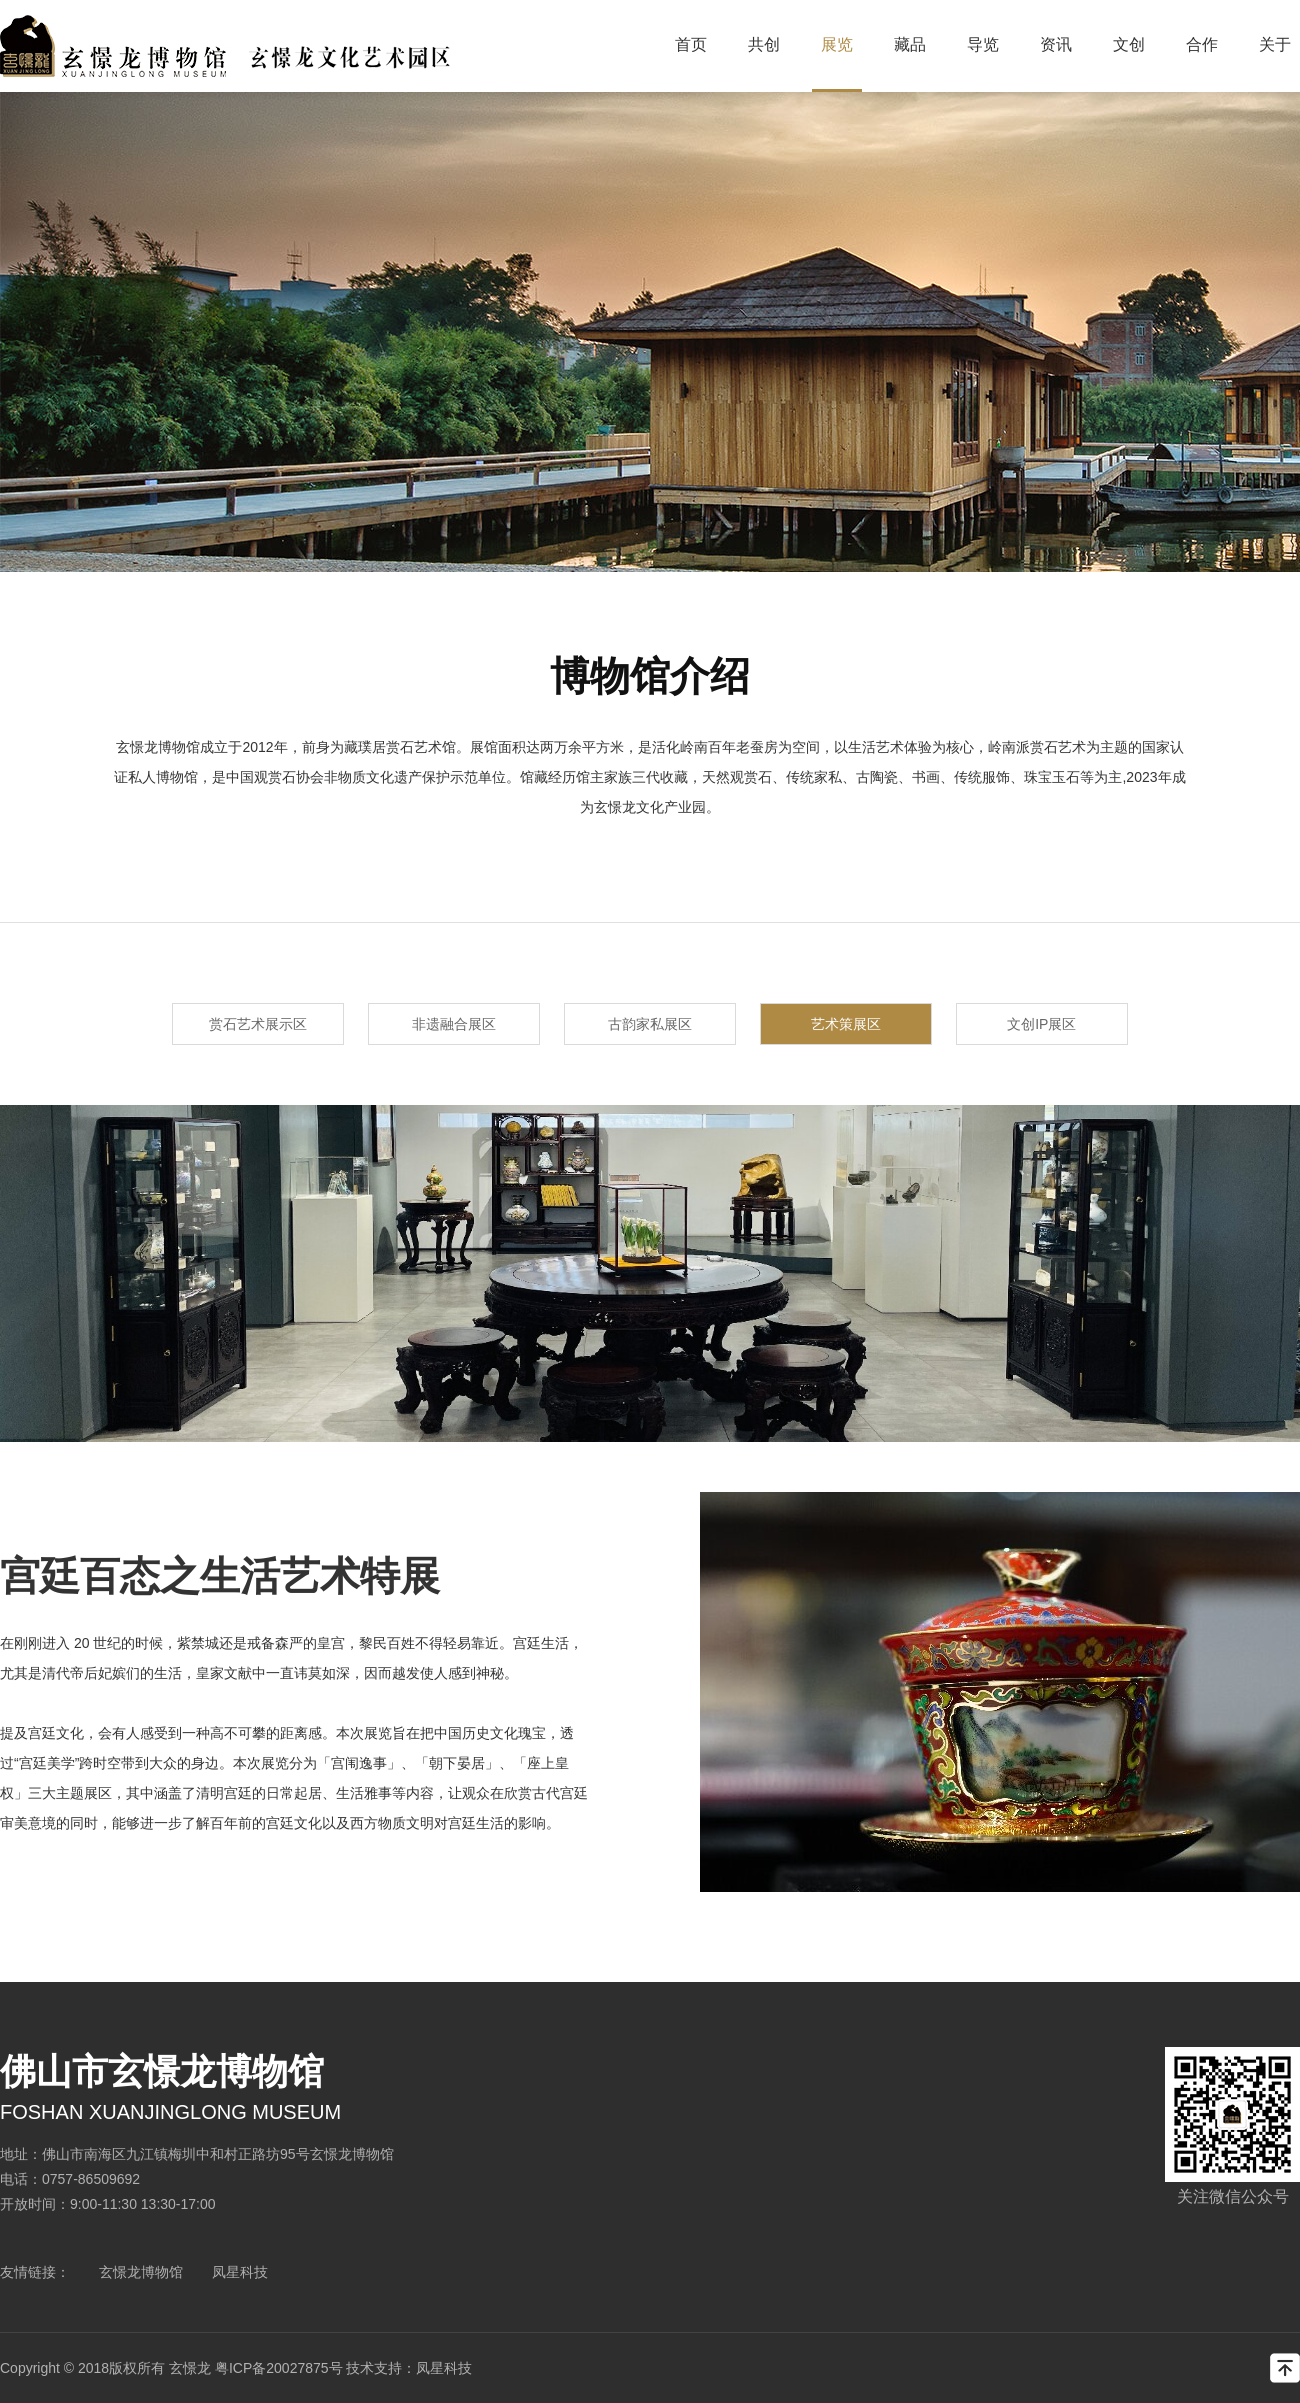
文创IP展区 (1041, 1024)
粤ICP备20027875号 (279, 2368)
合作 (1202, 44)
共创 (764, 44)
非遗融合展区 (454, 1024)
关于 (1275, 44)
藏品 (910, 44)
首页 (691, 44)
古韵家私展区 (650, 1024)
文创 (1129, 44)
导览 (983, 44)
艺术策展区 (846, 1024)
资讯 (1056, 44)
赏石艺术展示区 (258, 1024)
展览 (837, 44)
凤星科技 (240, 2272)
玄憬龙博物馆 (141, 2272)
